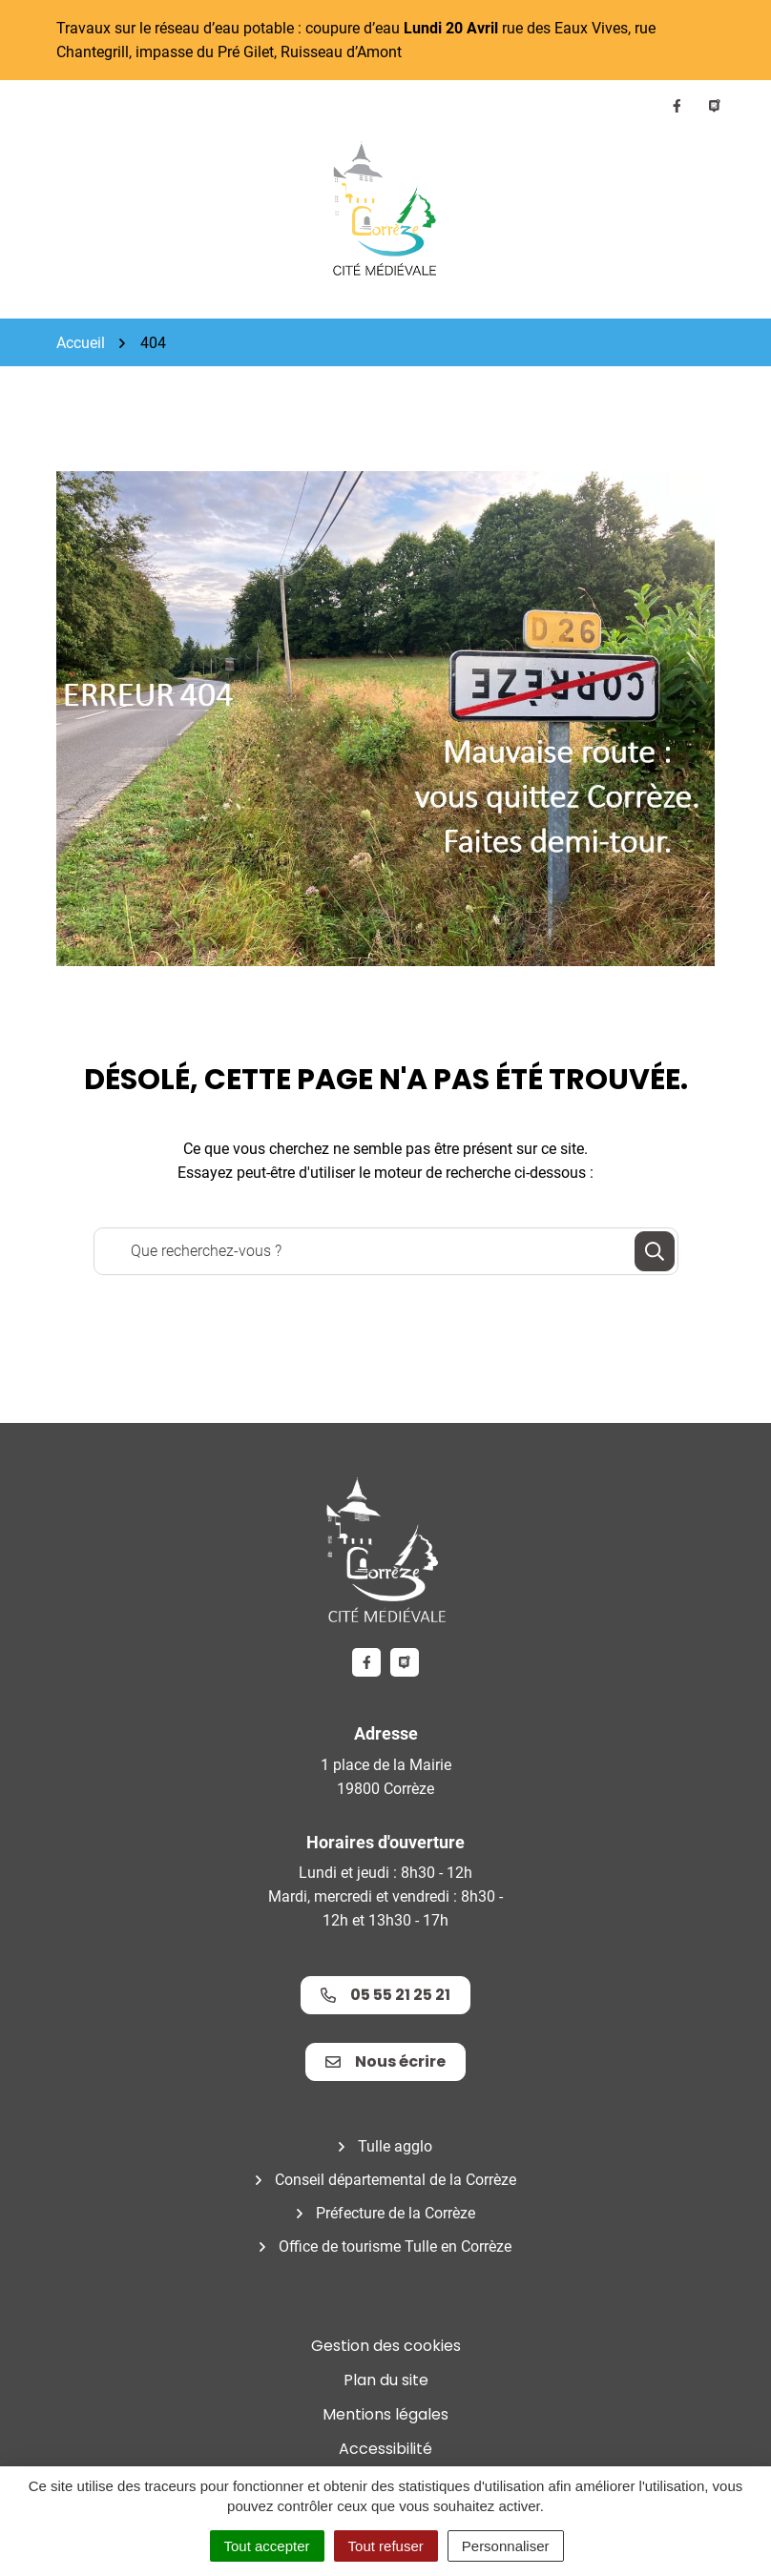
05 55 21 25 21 (385, 1995)
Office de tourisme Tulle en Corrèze (395, 2246)
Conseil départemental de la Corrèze (395, 2180)
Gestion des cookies (386, 2346)
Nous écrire (385, 2061)
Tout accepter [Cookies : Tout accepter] (267, 2546)
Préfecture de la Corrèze (395, 2213)
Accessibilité (385, 2449)
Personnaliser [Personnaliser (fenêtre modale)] (506, 2546)
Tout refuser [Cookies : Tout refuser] (386, 2546)
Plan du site (386, 2380)
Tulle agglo (395, 2146)
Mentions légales (385, 2414)
